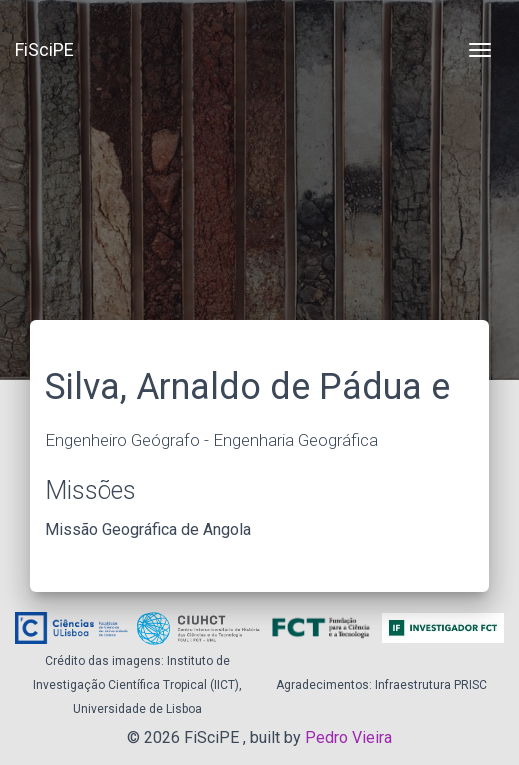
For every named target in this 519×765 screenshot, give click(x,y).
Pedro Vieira (348, 737)
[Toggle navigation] (480, 50)
